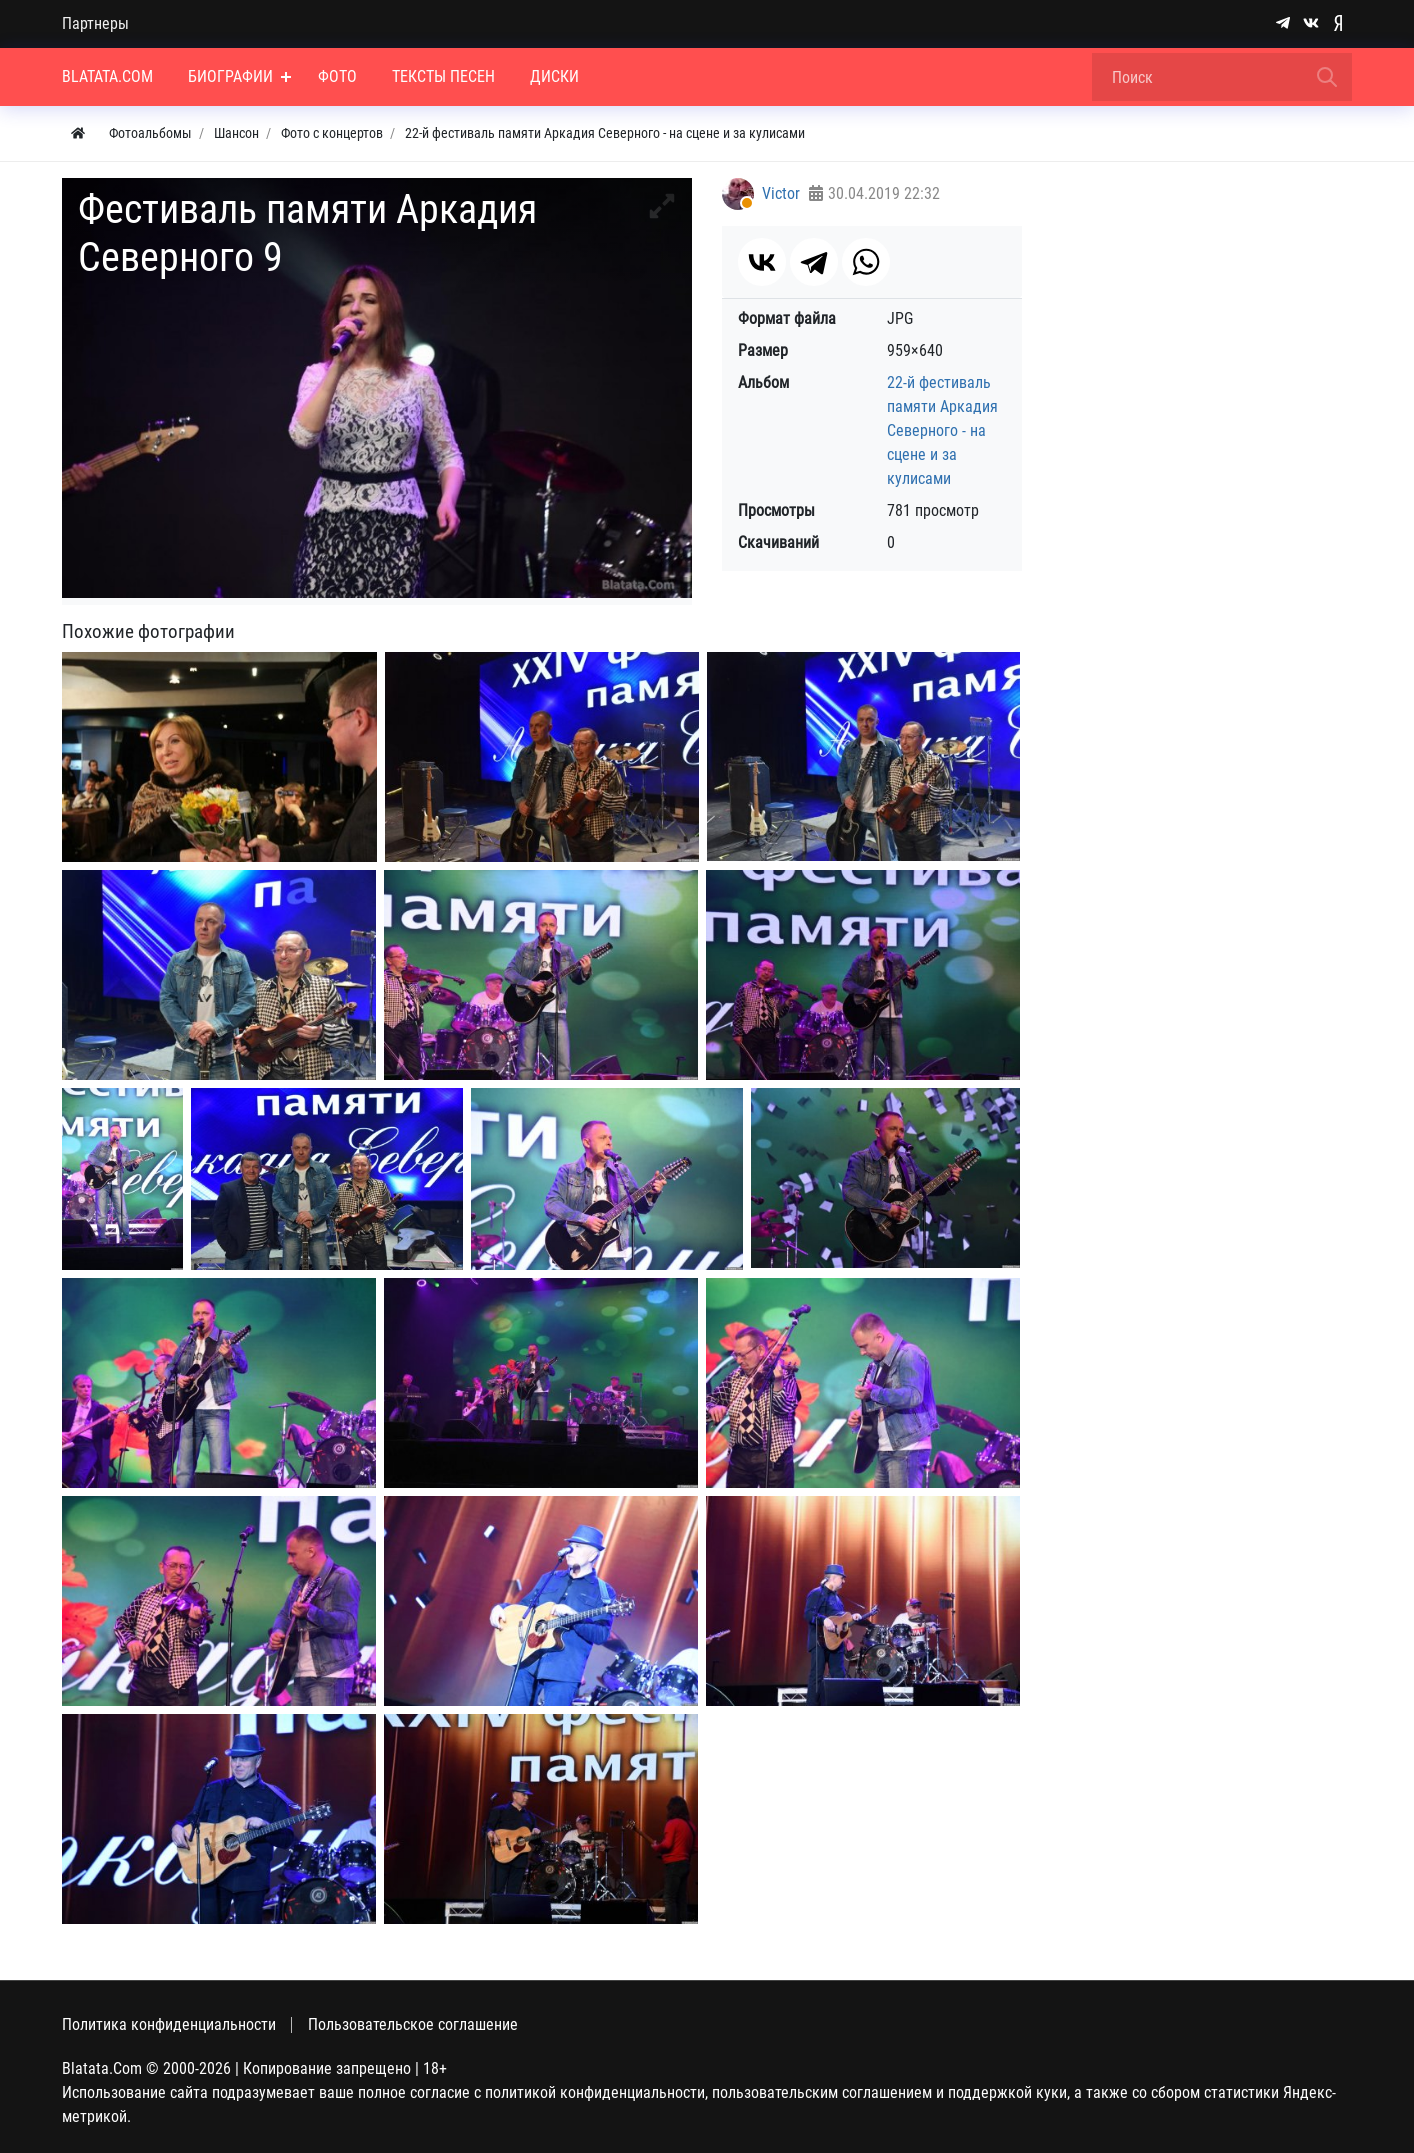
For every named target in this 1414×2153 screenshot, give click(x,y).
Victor (781, 193)
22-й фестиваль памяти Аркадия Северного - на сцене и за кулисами (942, 430)
